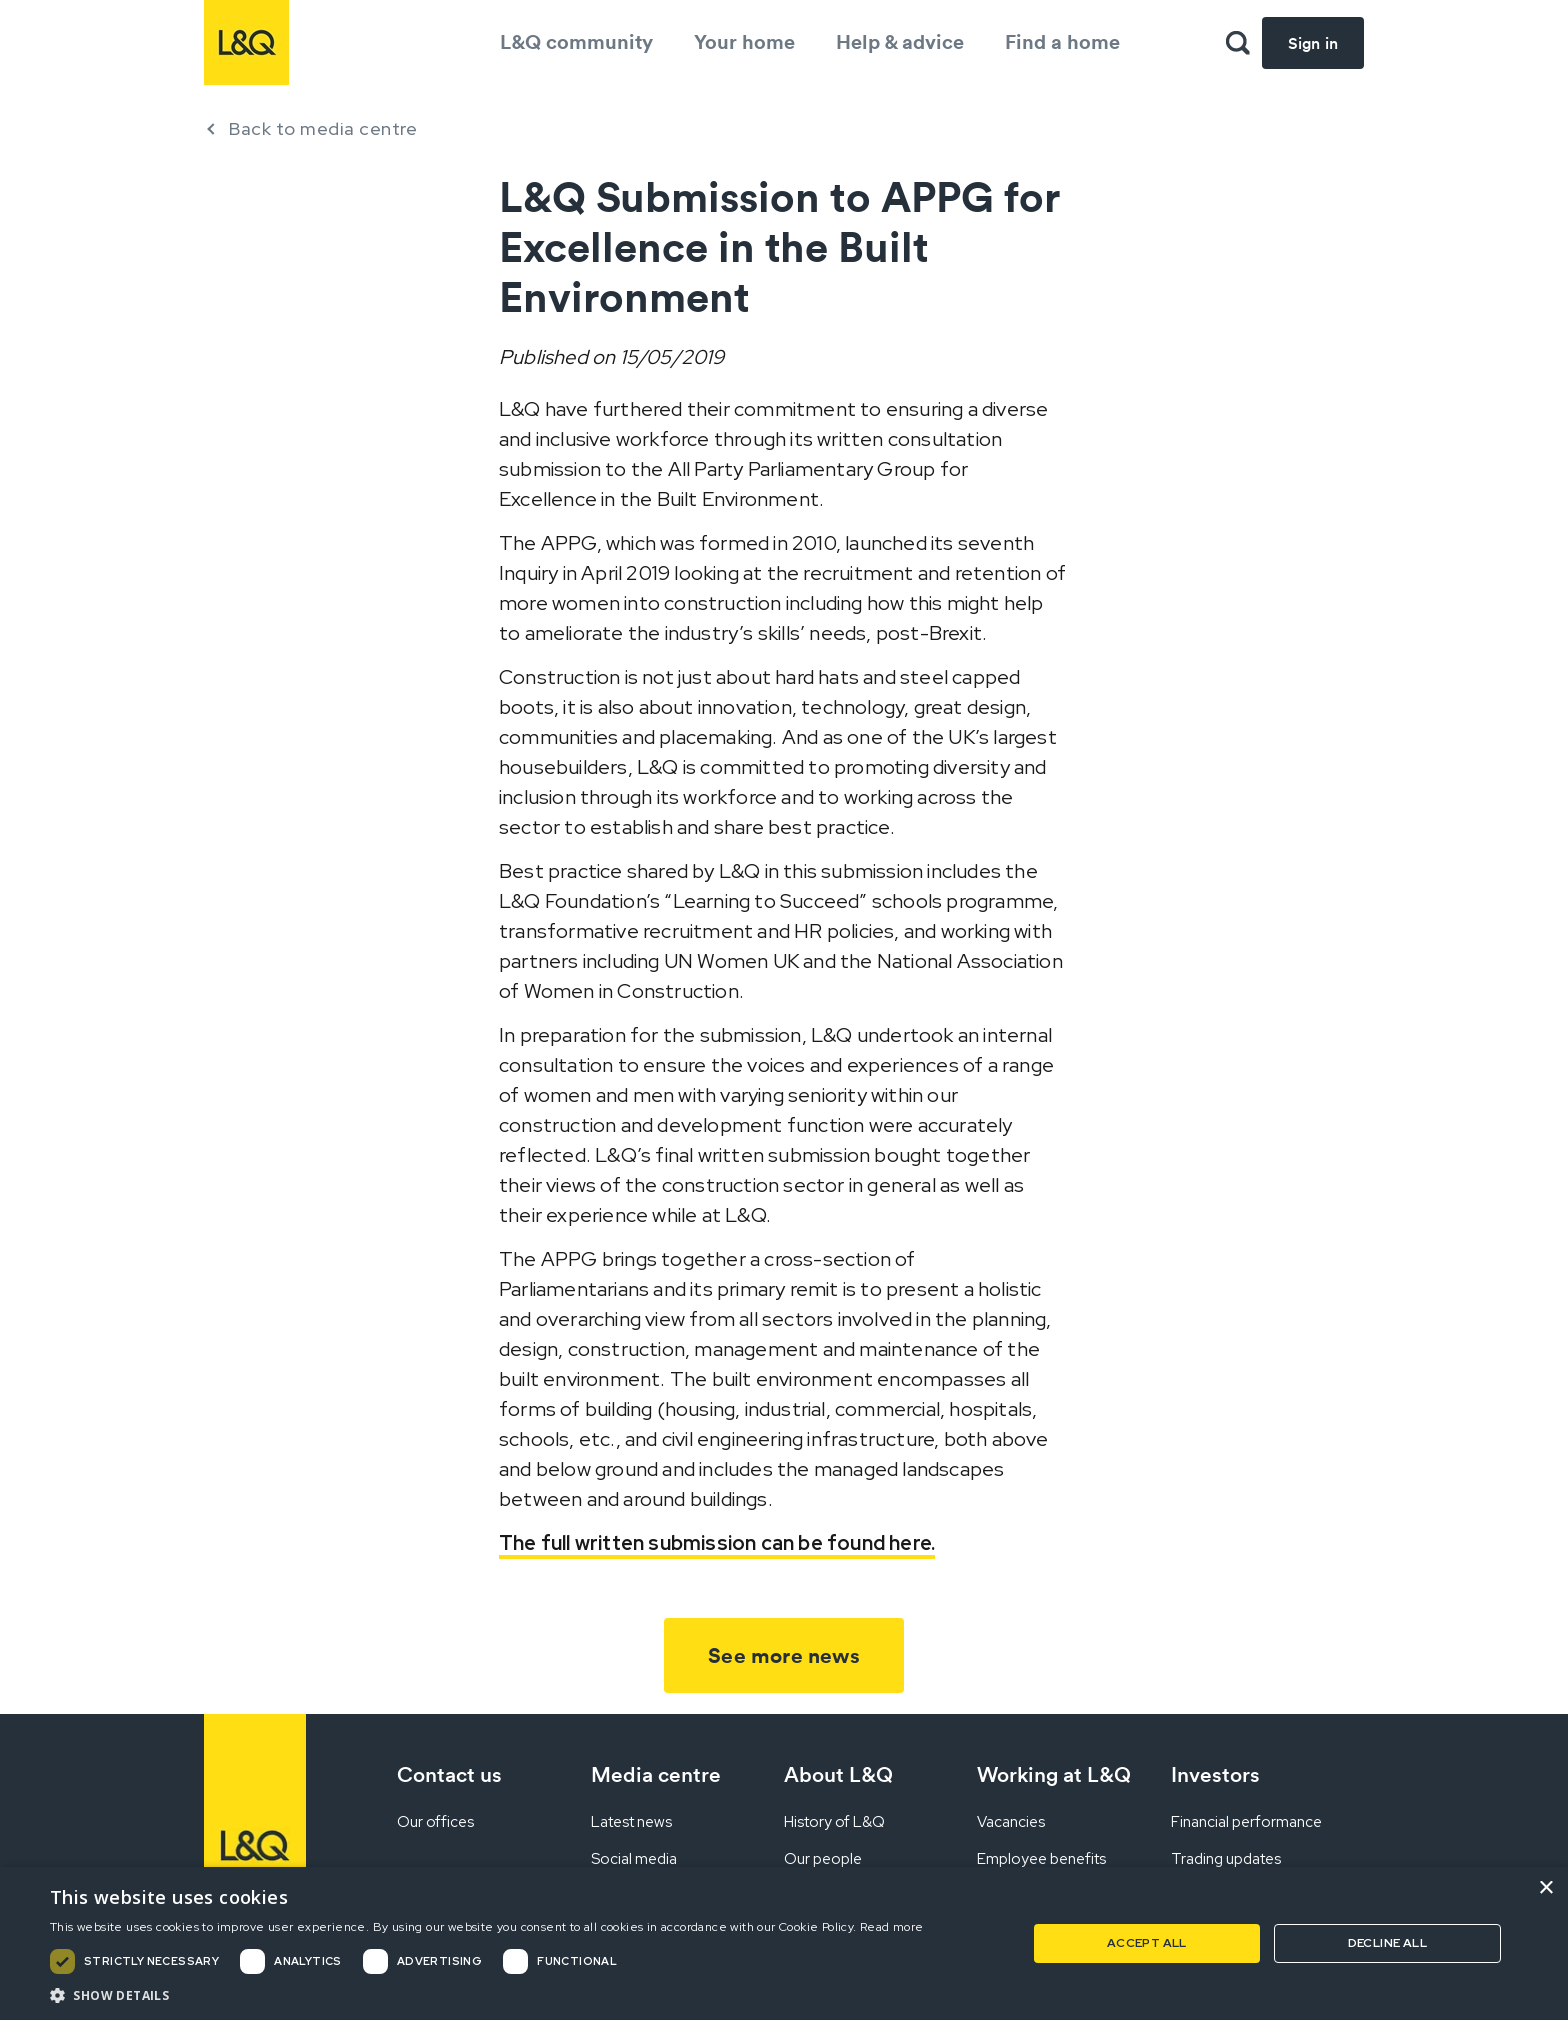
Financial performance (1246, 1822)
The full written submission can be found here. (717, 1543)
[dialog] (784, 1943)
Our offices (435, 1822)
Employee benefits (1041, 1859)
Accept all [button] (1147, 1943)
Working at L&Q (1054, 1774)
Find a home (1062, 41)
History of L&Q (834, 1822)
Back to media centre (323, 128)
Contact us (449, 1774)
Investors (1215, 1774)
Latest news (631, 1822)
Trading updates (1226, 1859)
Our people (823, 1859)
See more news (784, 1655)
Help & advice (900, 41)
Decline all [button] (1387, 1943)
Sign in (1313, 43)
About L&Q (838, 1774)
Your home (744, 41)
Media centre (656, 1774)
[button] (487, 1995)
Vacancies (1011, 1822)
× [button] (1545, 1888)
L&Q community (576, 41)
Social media (634, 1859)
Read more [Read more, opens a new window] (892, 1927)
